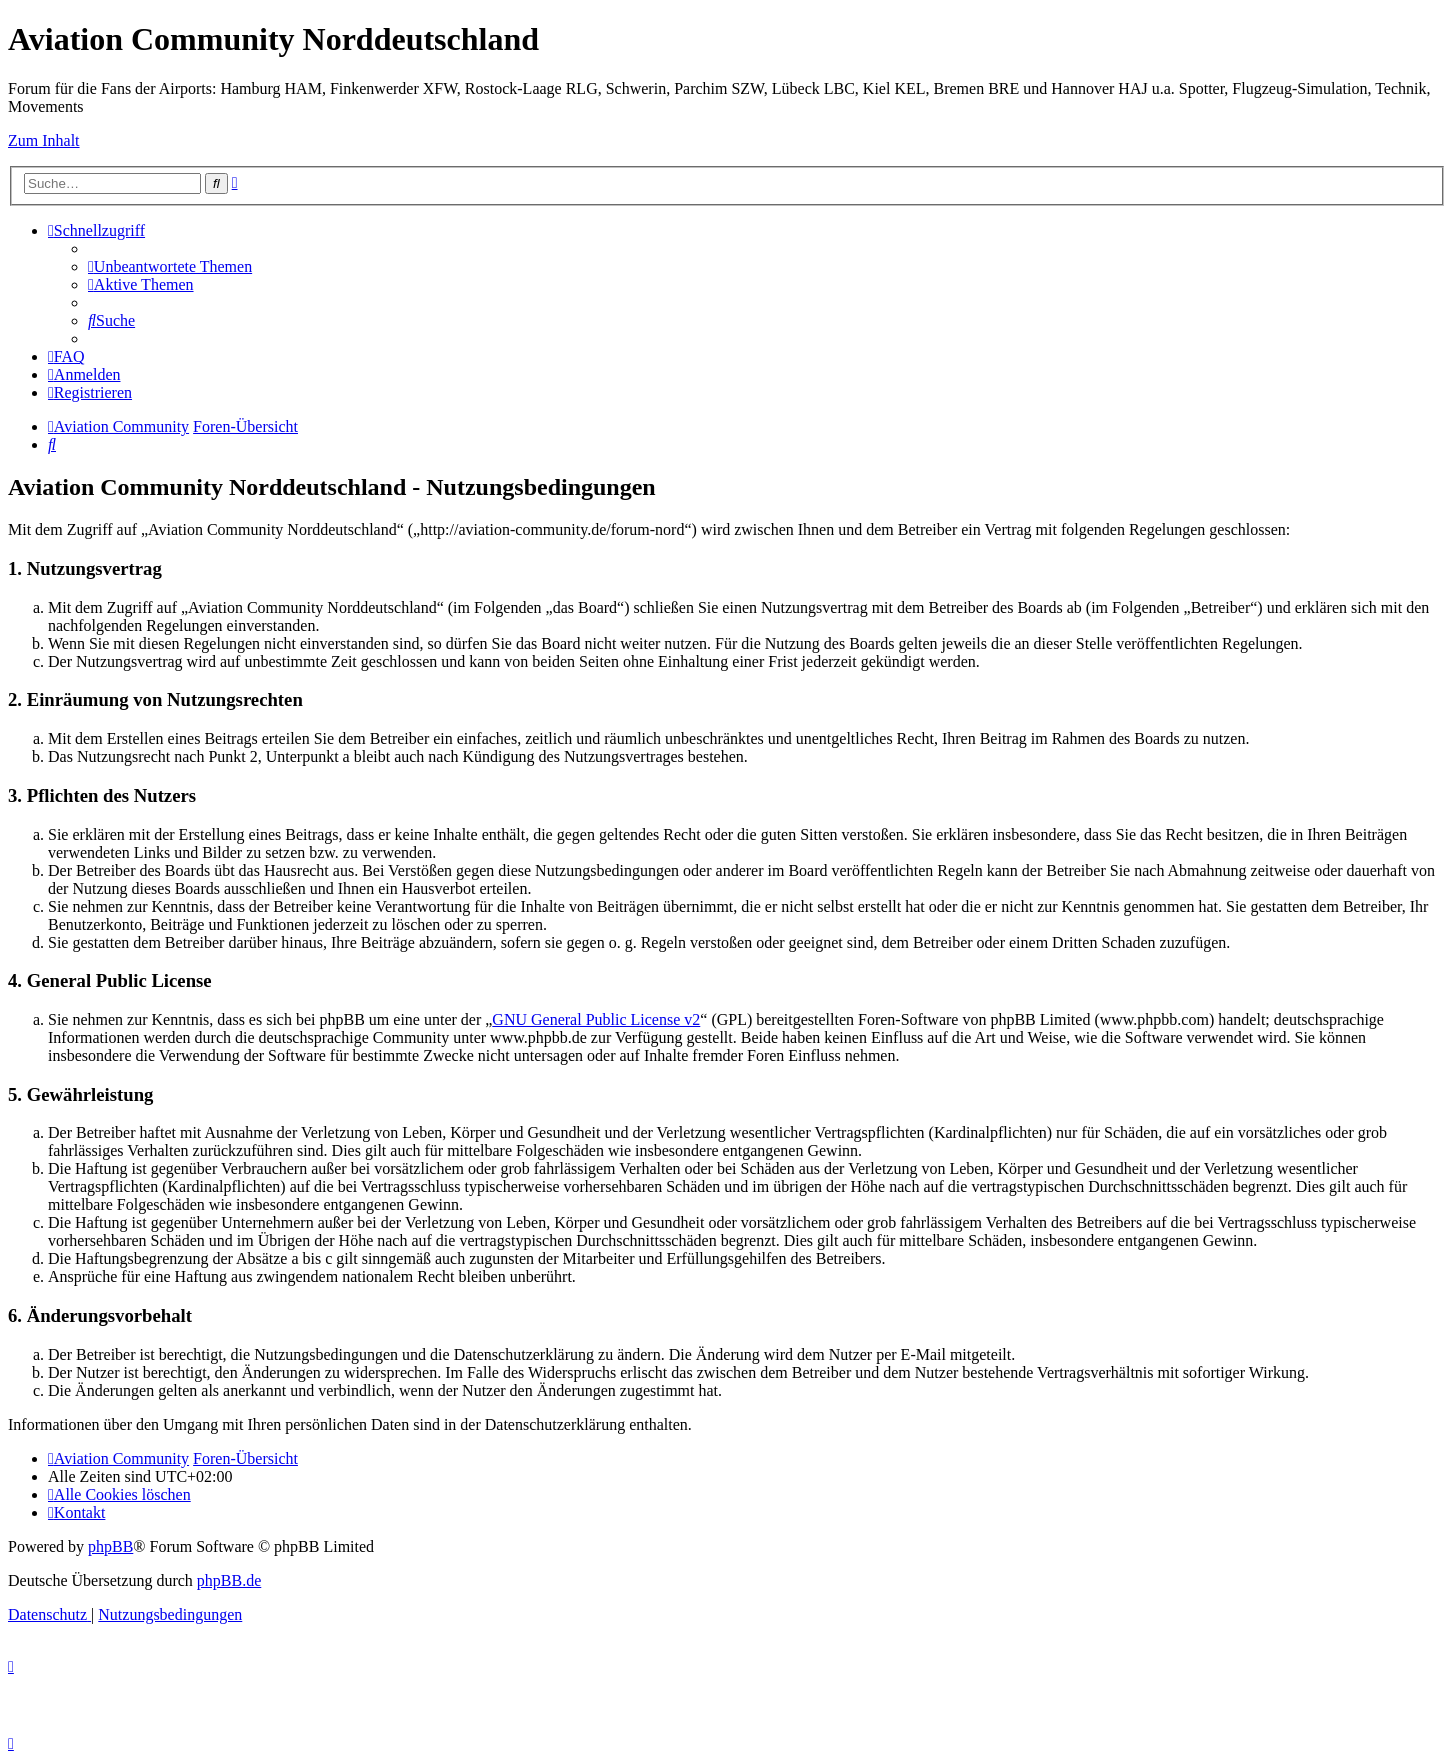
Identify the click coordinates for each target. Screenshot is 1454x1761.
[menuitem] (170, 266)
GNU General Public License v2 (596, 1019)
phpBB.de (229, 1580)
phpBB (110, 1546)
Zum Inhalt (44, 140)
